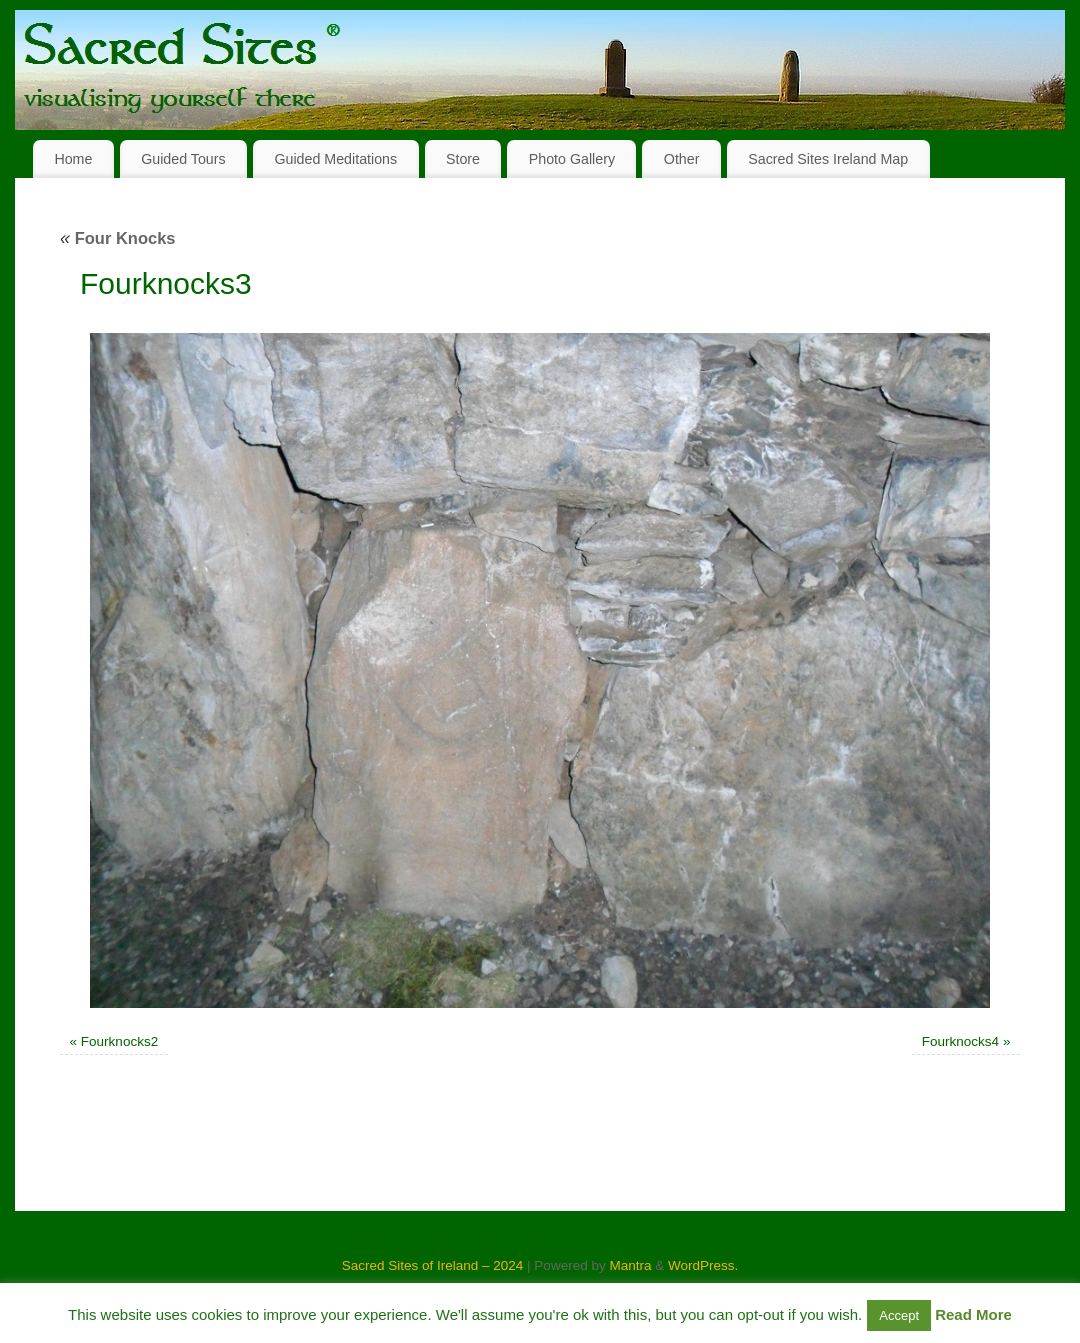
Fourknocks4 (960, 1041)
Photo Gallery (572, 159)
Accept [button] (899, 1315)
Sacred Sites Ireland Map (828, 159)
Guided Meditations (335, 159)
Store (463, 159)
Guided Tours (183, 159)
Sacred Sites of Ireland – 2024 (433, 1265)
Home (73, 159)
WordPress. (703, 1265)
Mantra (630, 1265)
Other (682, 159)
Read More (973, 1314)
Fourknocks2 (119, 1041)
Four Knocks (118, 238)
